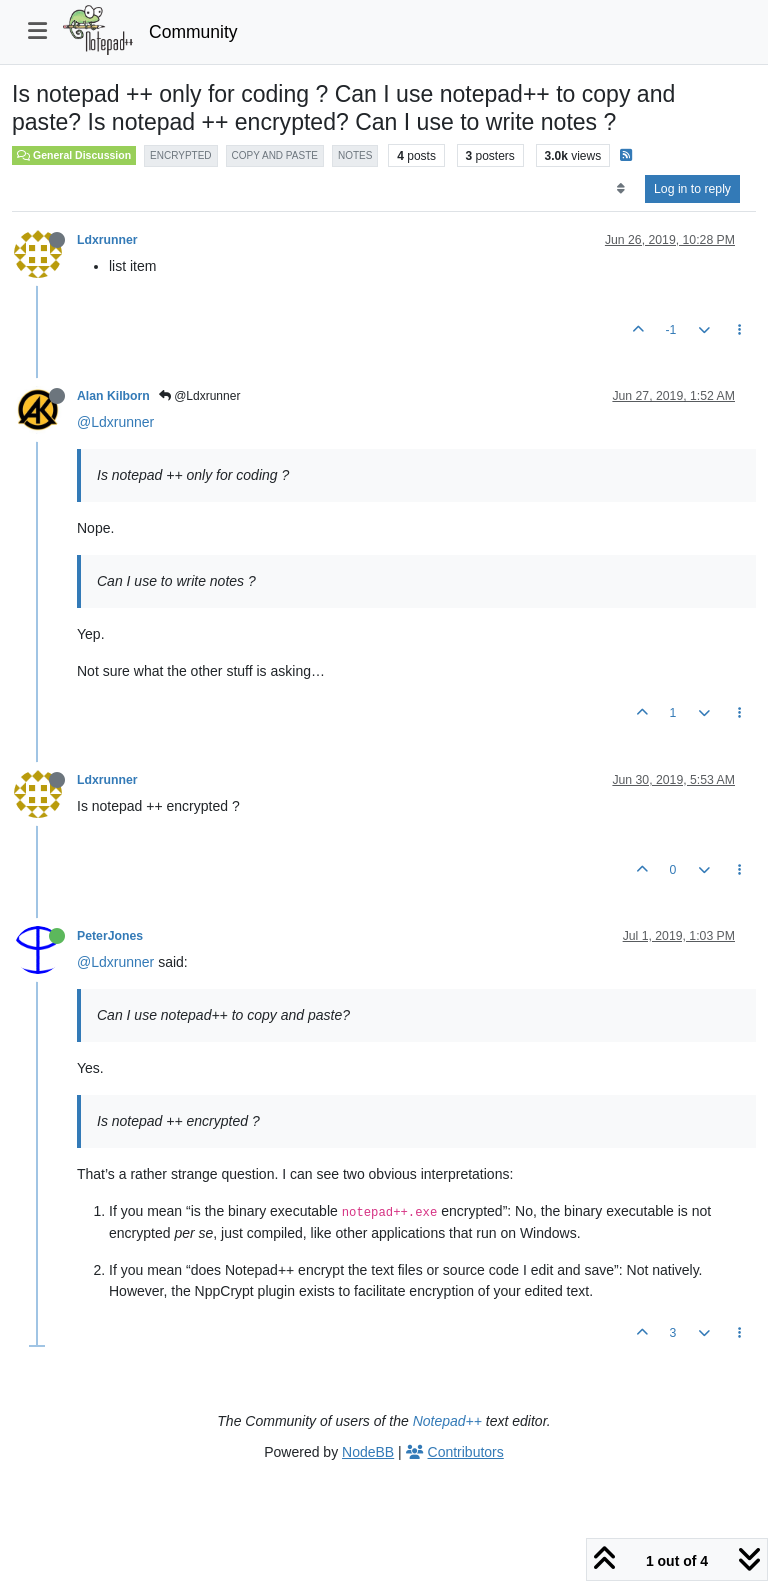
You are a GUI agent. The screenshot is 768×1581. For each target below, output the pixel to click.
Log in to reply (692, 189)
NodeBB (368, 1452)
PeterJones (110, 936)
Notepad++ (447, 1421)
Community (193, 32)
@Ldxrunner (200, 396)
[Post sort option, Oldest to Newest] (620, 189)
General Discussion (74, 155)
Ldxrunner (107, 240)
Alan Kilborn (113, 396)
